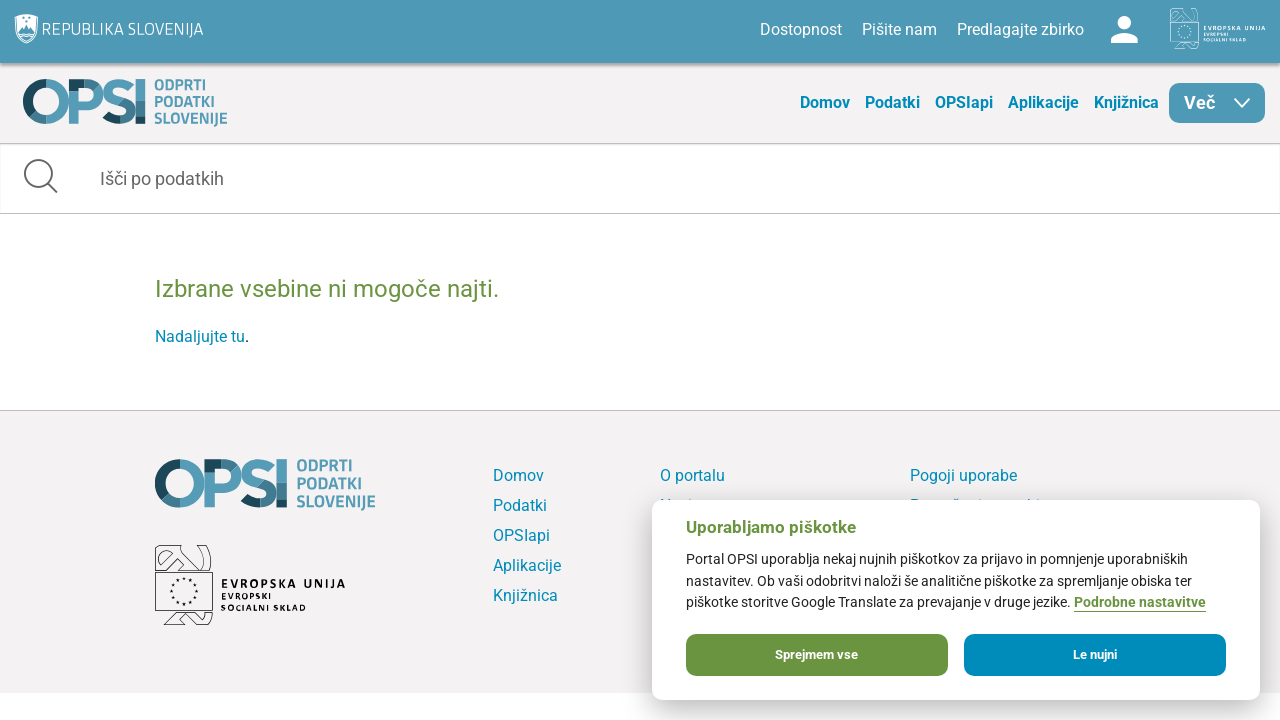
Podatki (892, 102)
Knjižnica (1126, 102)
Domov (825, 102)
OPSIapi (964, 102)
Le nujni (1095, 654)
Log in (1124, 30)
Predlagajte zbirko (1020, 29)
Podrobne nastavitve (1140, 602)
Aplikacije (1043, 102)
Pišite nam (899, 29)
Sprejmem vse (816, 654)
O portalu (692, 475)
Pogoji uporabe (963, 475)
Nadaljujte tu (200, 336)
